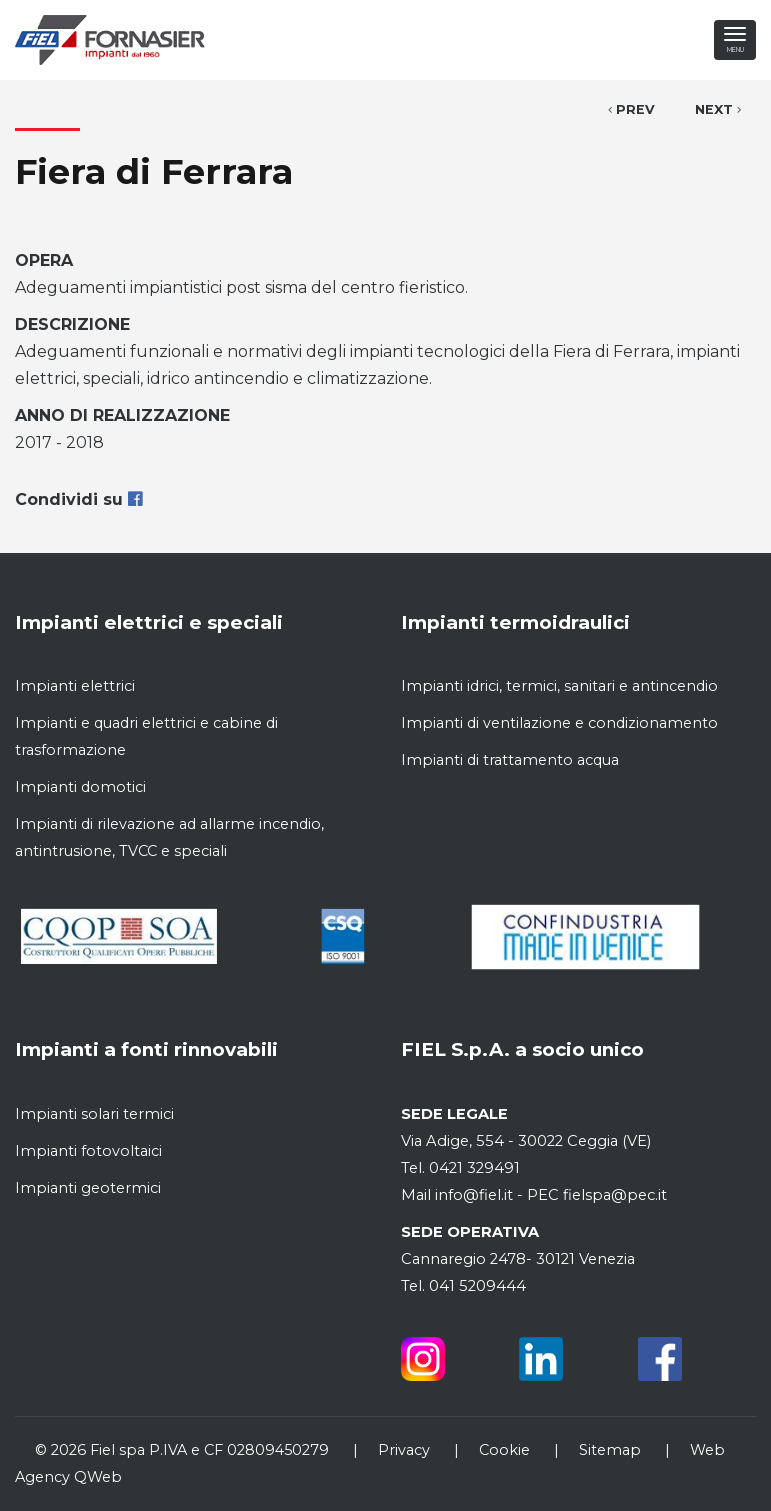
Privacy (404, 1450)
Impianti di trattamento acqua (510, 760)
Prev (631, 109)
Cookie (504, 1450)
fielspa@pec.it (613, 1195)
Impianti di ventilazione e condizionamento (559, 723)
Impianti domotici (80, 787)
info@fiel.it (474, 1195)
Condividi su (78, 499)
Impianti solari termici (94, 1114)
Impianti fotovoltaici (88, 1151)
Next (718, 109)
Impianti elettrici (75, 686)
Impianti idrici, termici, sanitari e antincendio (559, 686)
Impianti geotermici (88, 1188)
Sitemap (610, 1450)
